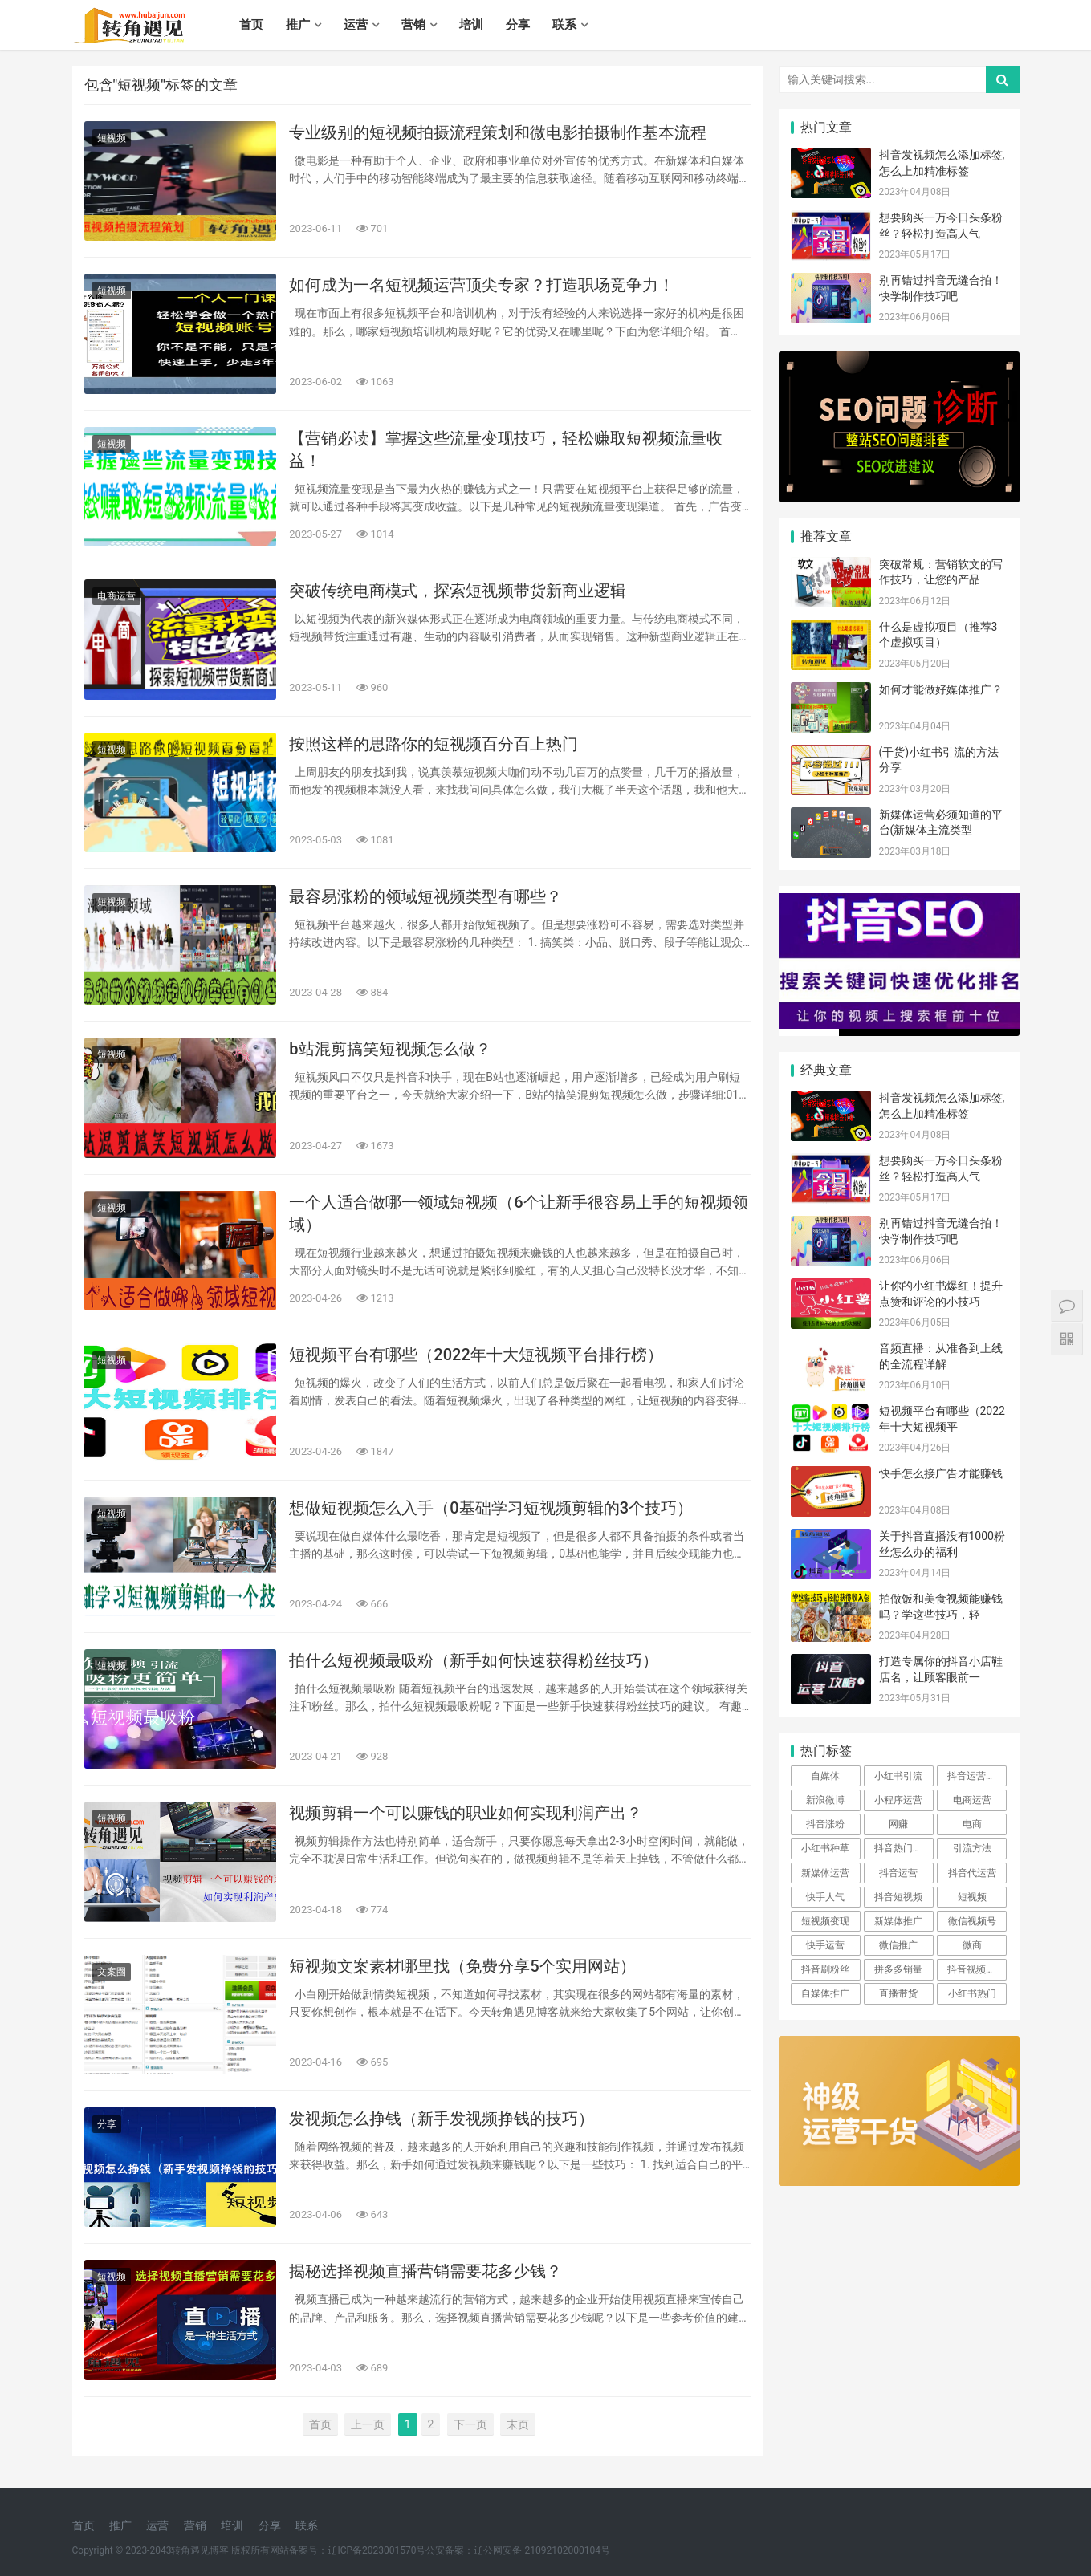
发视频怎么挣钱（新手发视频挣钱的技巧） (441, 2118)
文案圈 (111, 1971)
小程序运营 (898, 1800)
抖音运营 (898, 1873)
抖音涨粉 (825, 1824)
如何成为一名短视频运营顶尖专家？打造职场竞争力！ (481, 285)
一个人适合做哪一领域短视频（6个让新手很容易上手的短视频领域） (518, 1213)
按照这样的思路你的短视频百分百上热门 (433, 744)
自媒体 (825, 1776)
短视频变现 (825, 1921)
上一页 (368, 2424)
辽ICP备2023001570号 (376, 2550)
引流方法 (972, 1848)
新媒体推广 (898, 1921)
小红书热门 (972, 1993)
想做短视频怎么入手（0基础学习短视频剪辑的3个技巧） (491, 1508)
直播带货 (898, 1993)
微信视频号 (972, 1921)
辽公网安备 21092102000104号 (541, 2550)
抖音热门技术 (903, 1848)
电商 (972, 1824)
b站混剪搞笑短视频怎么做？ (390, 1048)
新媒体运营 (825, 1873)
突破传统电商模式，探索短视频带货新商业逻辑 (457, 590)
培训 (471, 25)
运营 (356, 25)
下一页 (470, 2424)
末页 (518, 2424)
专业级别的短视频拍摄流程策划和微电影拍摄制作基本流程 (497, 132)
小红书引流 (898, 1776)
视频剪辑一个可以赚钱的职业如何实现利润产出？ (465, 1812)
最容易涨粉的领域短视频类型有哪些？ (425, 896)
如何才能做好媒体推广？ (941, 689)
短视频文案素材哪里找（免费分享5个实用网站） (462, 1966)
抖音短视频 (898, 1897)
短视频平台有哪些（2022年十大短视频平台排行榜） (475, 1354)
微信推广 (898, 1945)
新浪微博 (825, 1800)
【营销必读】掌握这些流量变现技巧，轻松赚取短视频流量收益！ (506, 449)
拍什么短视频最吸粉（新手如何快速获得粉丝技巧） (473, 1660)
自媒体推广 (825, 1993)
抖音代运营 (972, 1873)
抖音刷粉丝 (825, 1969)
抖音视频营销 (976, 1969)
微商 (972, 1945)
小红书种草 (825, 1848)
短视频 (111, 138)
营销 (413, 25)
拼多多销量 (898, 1969)
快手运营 (825, 1945)
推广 (298, 25)
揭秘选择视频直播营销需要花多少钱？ (425, 2271)
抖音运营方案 (976, 1776)
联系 (564, 25)
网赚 (898, 1824)
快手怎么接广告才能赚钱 (941, 1473)
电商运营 (116, 596)
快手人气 (825, 1897)
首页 (251, 25)
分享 (518, 25)
